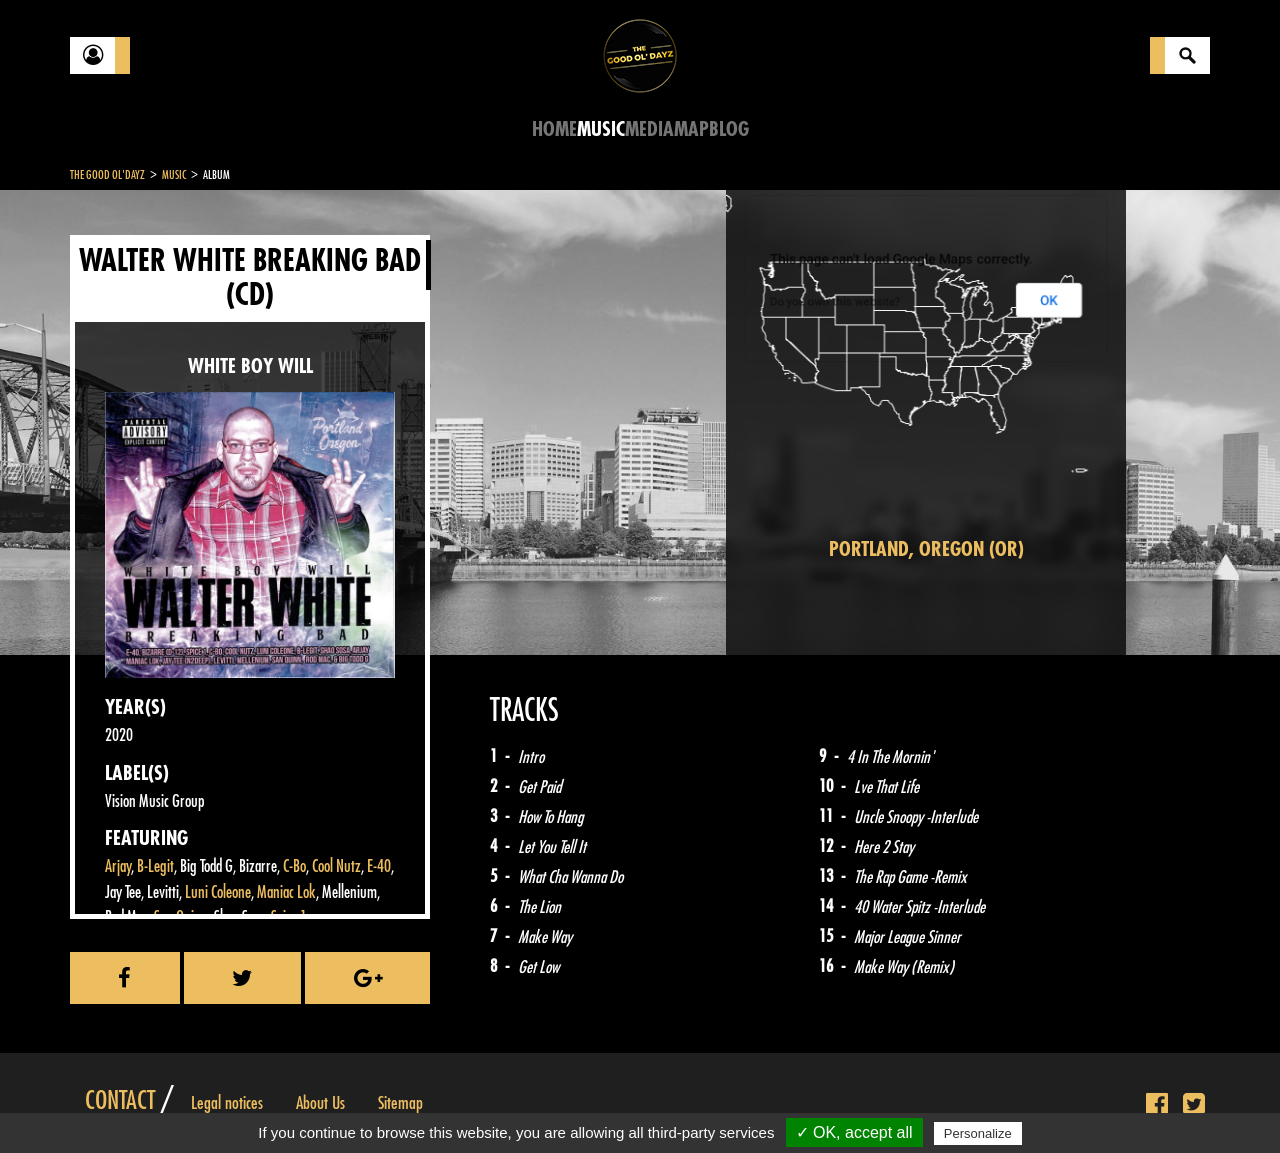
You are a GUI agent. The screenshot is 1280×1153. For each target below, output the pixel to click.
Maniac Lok (286, 892)
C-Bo (294, 866)
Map (691, 129)
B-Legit (155, 866)
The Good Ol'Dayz (107, 175)
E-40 (379, 866)
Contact (120, 1101)
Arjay (118, 866)
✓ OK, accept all (854, 1132)
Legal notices (227, 1103)
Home (554, 129)
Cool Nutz (336, 866)
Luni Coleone (218, 892)
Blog (729, 129)
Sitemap (400, 1103)
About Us (320, 1103)
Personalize (978, 1133)
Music (601, 129)
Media (649, 129)
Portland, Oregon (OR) (926, 549)
